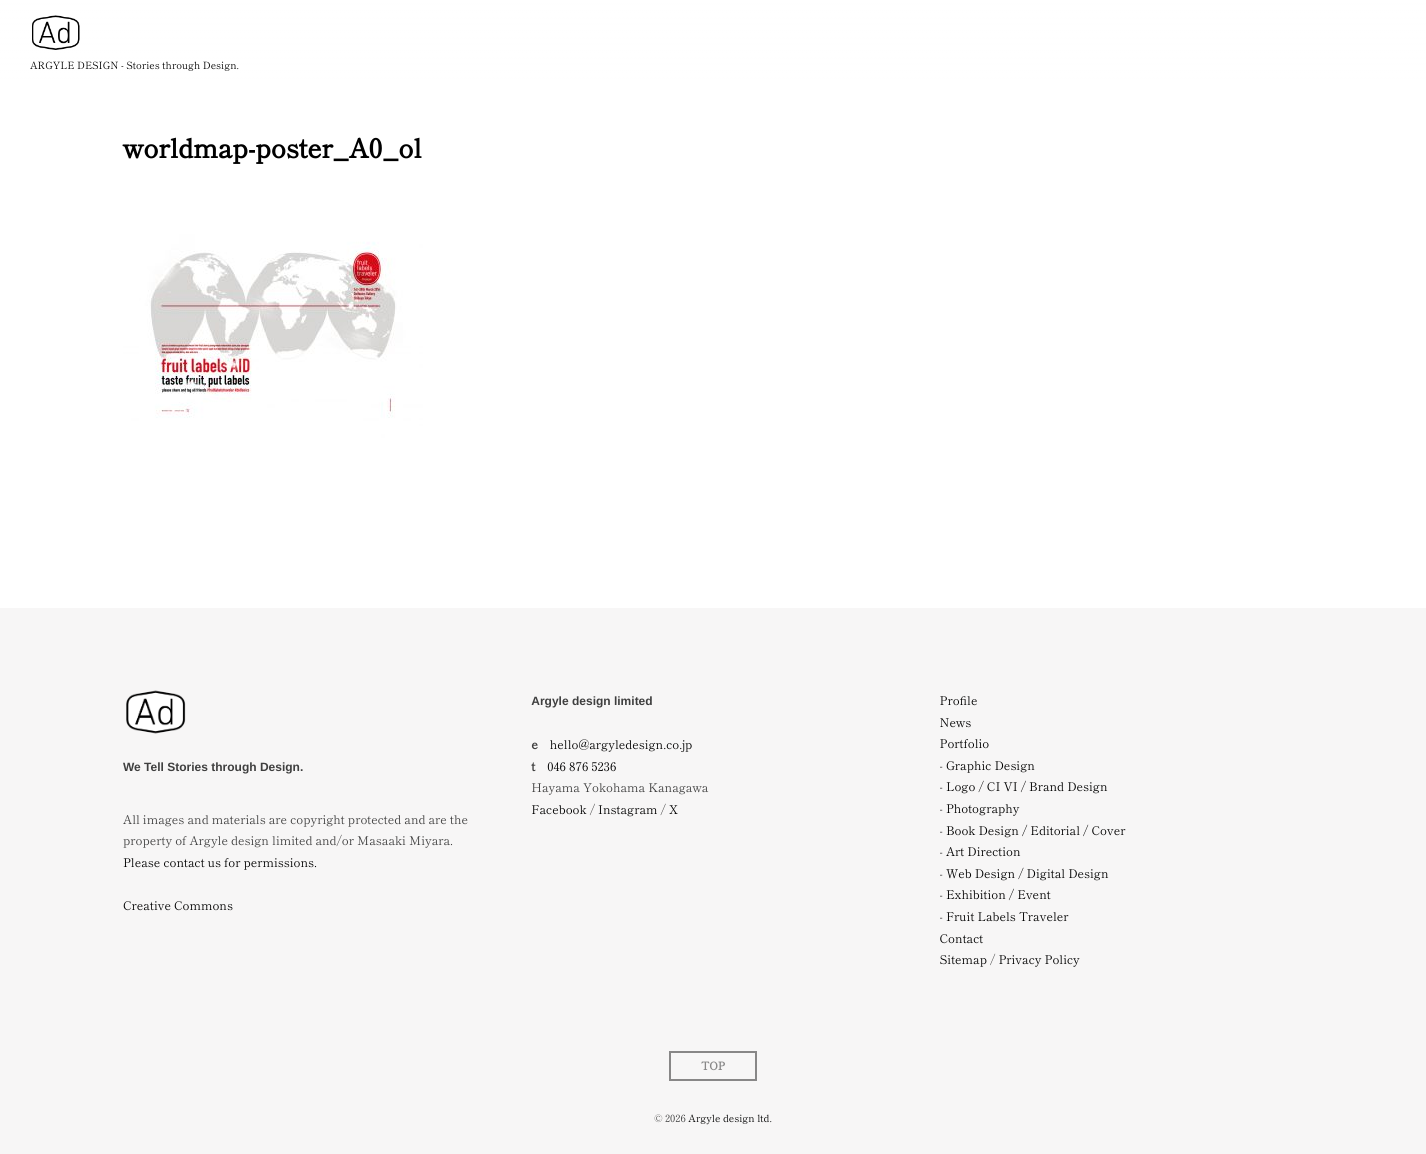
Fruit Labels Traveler (1007, 916)
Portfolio (965, 743)
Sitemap (963, 959)
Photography (983, 808)
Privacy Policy (1038, 959)
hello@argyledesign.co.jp (621, 744)
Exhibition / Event (998, 894)
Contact (962, 938)
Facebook (558, 809)
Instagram (627, 809)
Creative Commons (178, 905)
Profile (959, 700)
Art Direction (983, 851)
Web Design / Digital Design (1027, 873)
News (956, 722)
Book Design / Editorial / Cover (1036, 830)
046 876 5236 (581, 766)
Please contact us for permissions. (220, 862)
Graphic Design (990, 765)
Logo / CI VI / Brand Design (1027, 786)
